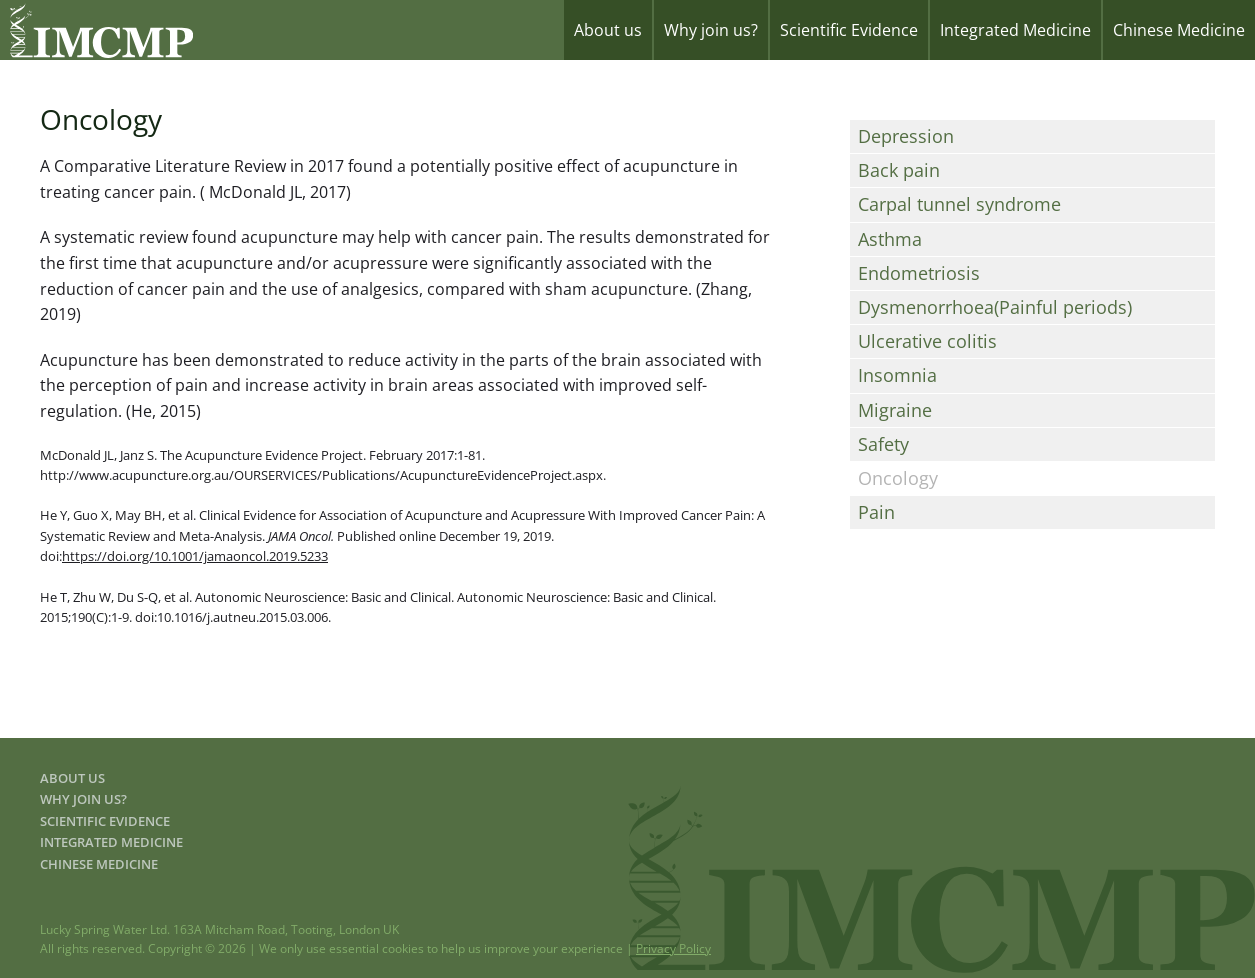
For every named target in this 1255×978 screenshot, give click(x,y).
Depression (906, 136)
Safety (883, 444)
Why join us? (711, 30)
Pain (876, 512)
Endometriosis (919, 273)
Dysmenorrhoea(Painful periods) (995, 307)
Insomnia (897, 375)
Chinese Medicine (1179, 30)
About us (608, 30)
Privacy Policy (673, 948)
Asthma (890, 239)
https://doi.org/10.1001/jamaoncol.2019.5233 (195, 556)
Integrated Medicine (1015, 30)
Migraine (895, 410)
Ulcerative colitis (927, 341)
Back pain (899, 170)
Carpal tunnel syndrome (959, 204)
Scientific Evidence (849, 30)
